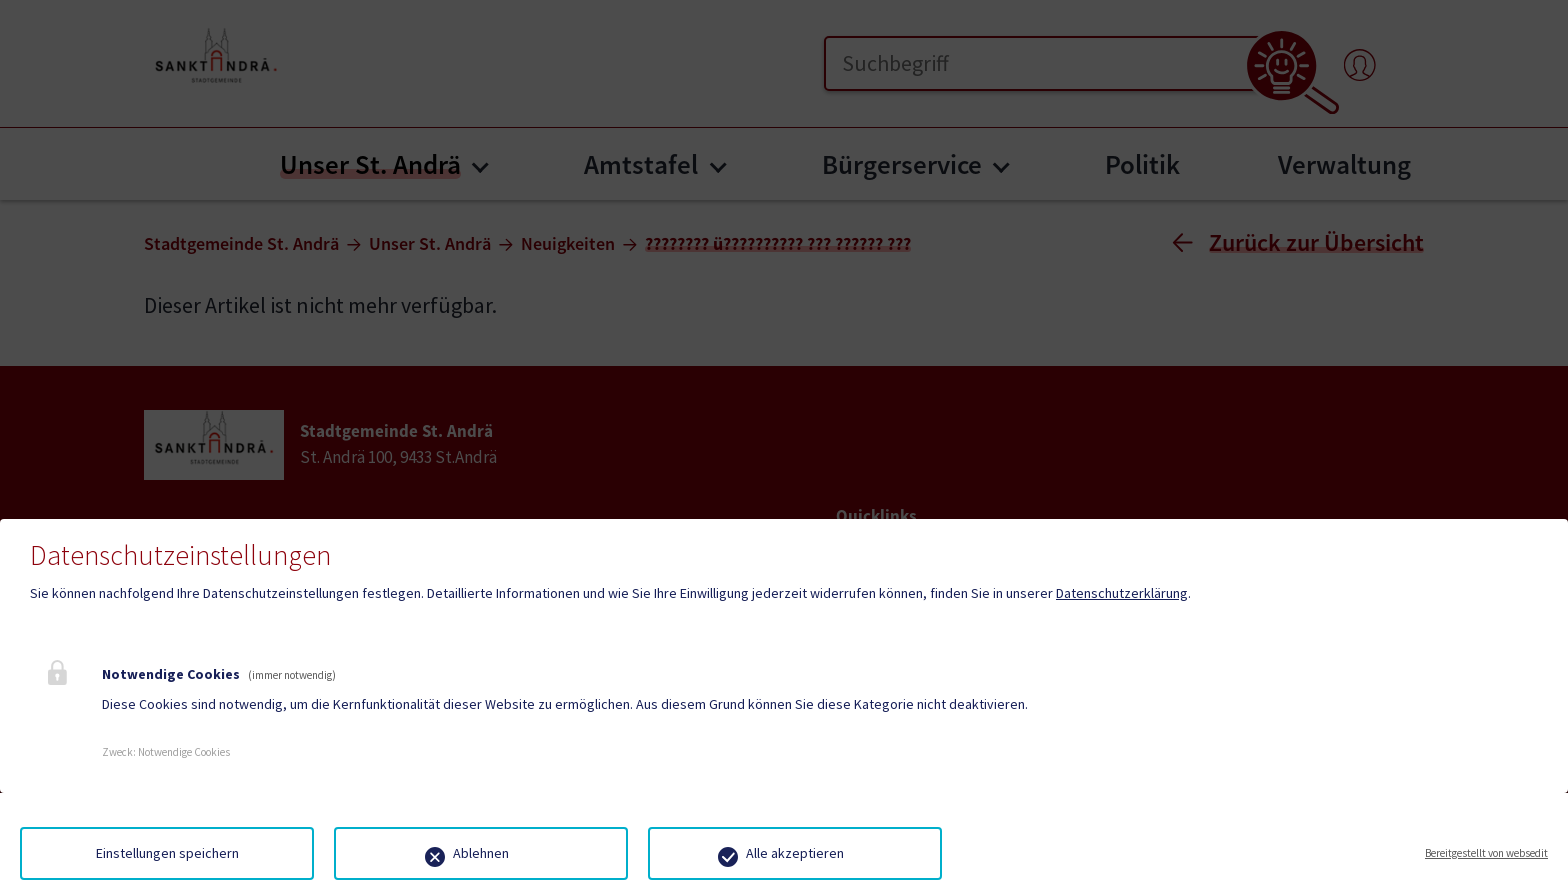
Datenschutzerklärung (1122, 593)
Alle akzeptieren (795, 853)
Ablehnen (481, 853)
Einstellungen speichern (167, 853)
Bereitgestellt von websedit (1486, 853)
